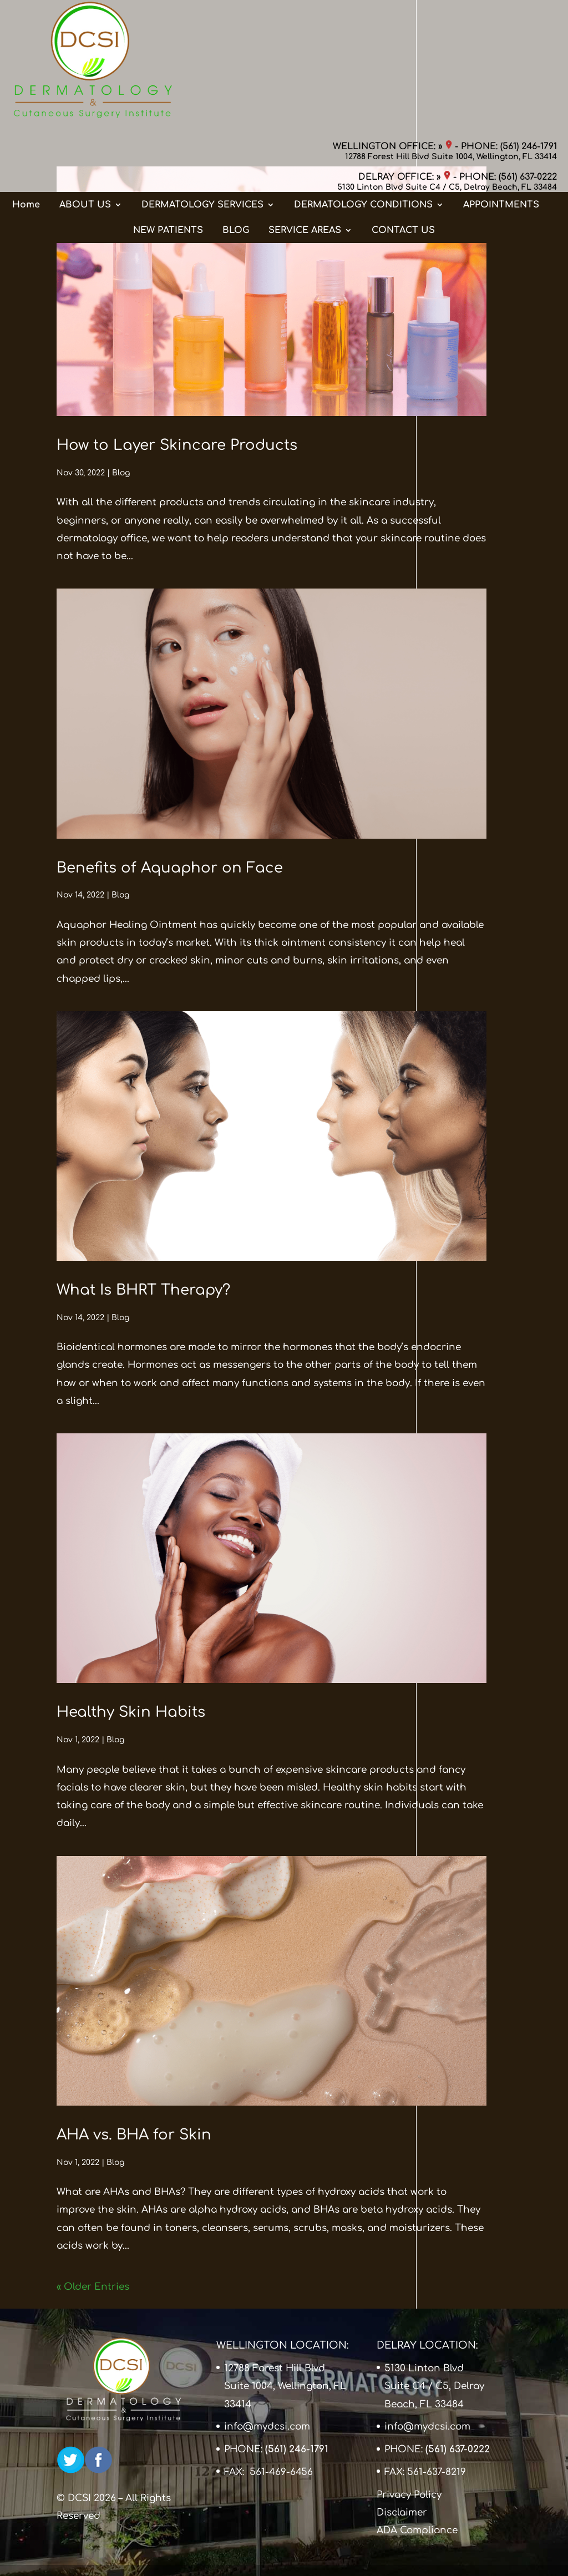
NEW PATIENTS (168, 121)
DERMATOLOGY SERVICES (202, 96)
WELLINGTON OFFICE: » (392, 19)
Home (26, 96)
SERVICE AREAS (304, 121)
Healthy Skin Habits (131, 1712)
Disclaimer (402, 2512)
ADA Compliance (417, 2530)
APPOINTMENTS (501, 96)
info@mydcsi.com (267, 2426)
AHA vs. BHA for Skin (134, 2135)
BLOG (235, 121)
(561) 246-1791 (528, 19)
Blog (121, 473)
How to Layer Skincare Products (177, 445)
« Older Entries (93, 2286)
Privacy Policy (409, 2494)
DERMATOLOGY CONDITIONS (363, 96)
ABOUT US (85, 96)
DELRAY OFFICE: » (404, 50)
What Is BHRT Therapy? (143, 1290)
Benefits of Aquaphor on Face (170, 868)
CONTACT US (403, 121)
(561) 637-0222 (528, 50)
